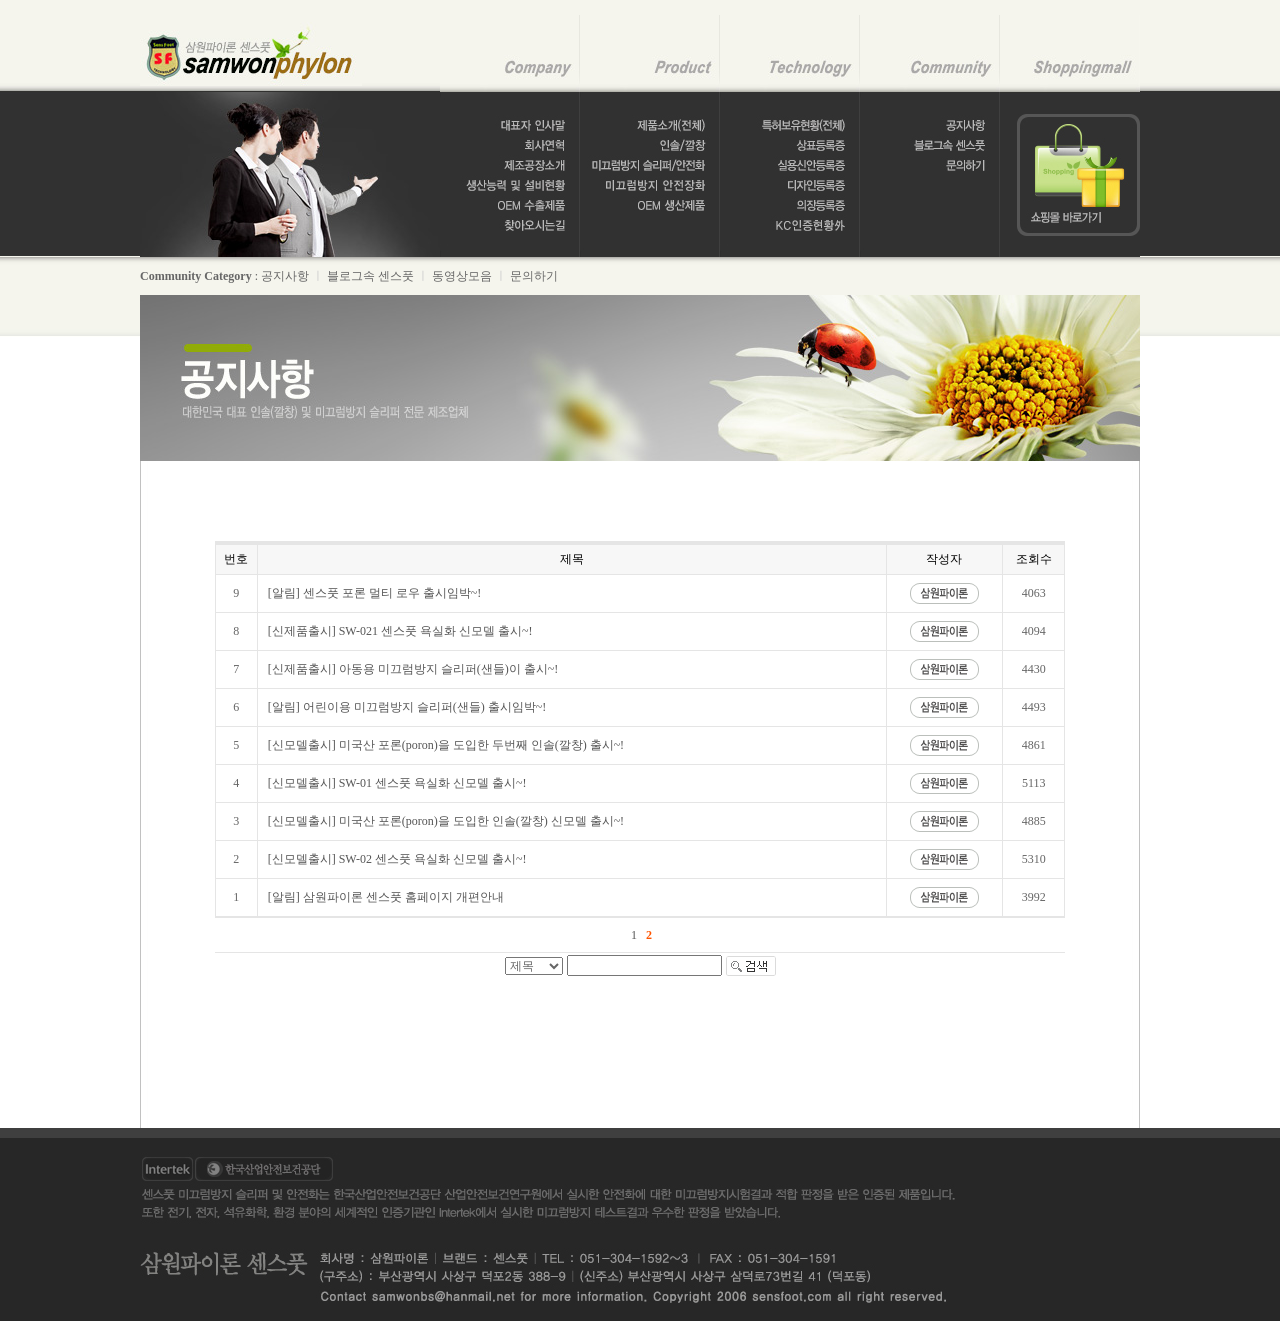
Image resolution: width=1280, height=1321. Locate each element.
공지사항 (285, 276)
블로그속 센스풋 (370, 276)
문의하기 (534, 276)
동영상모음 (462, 276)
